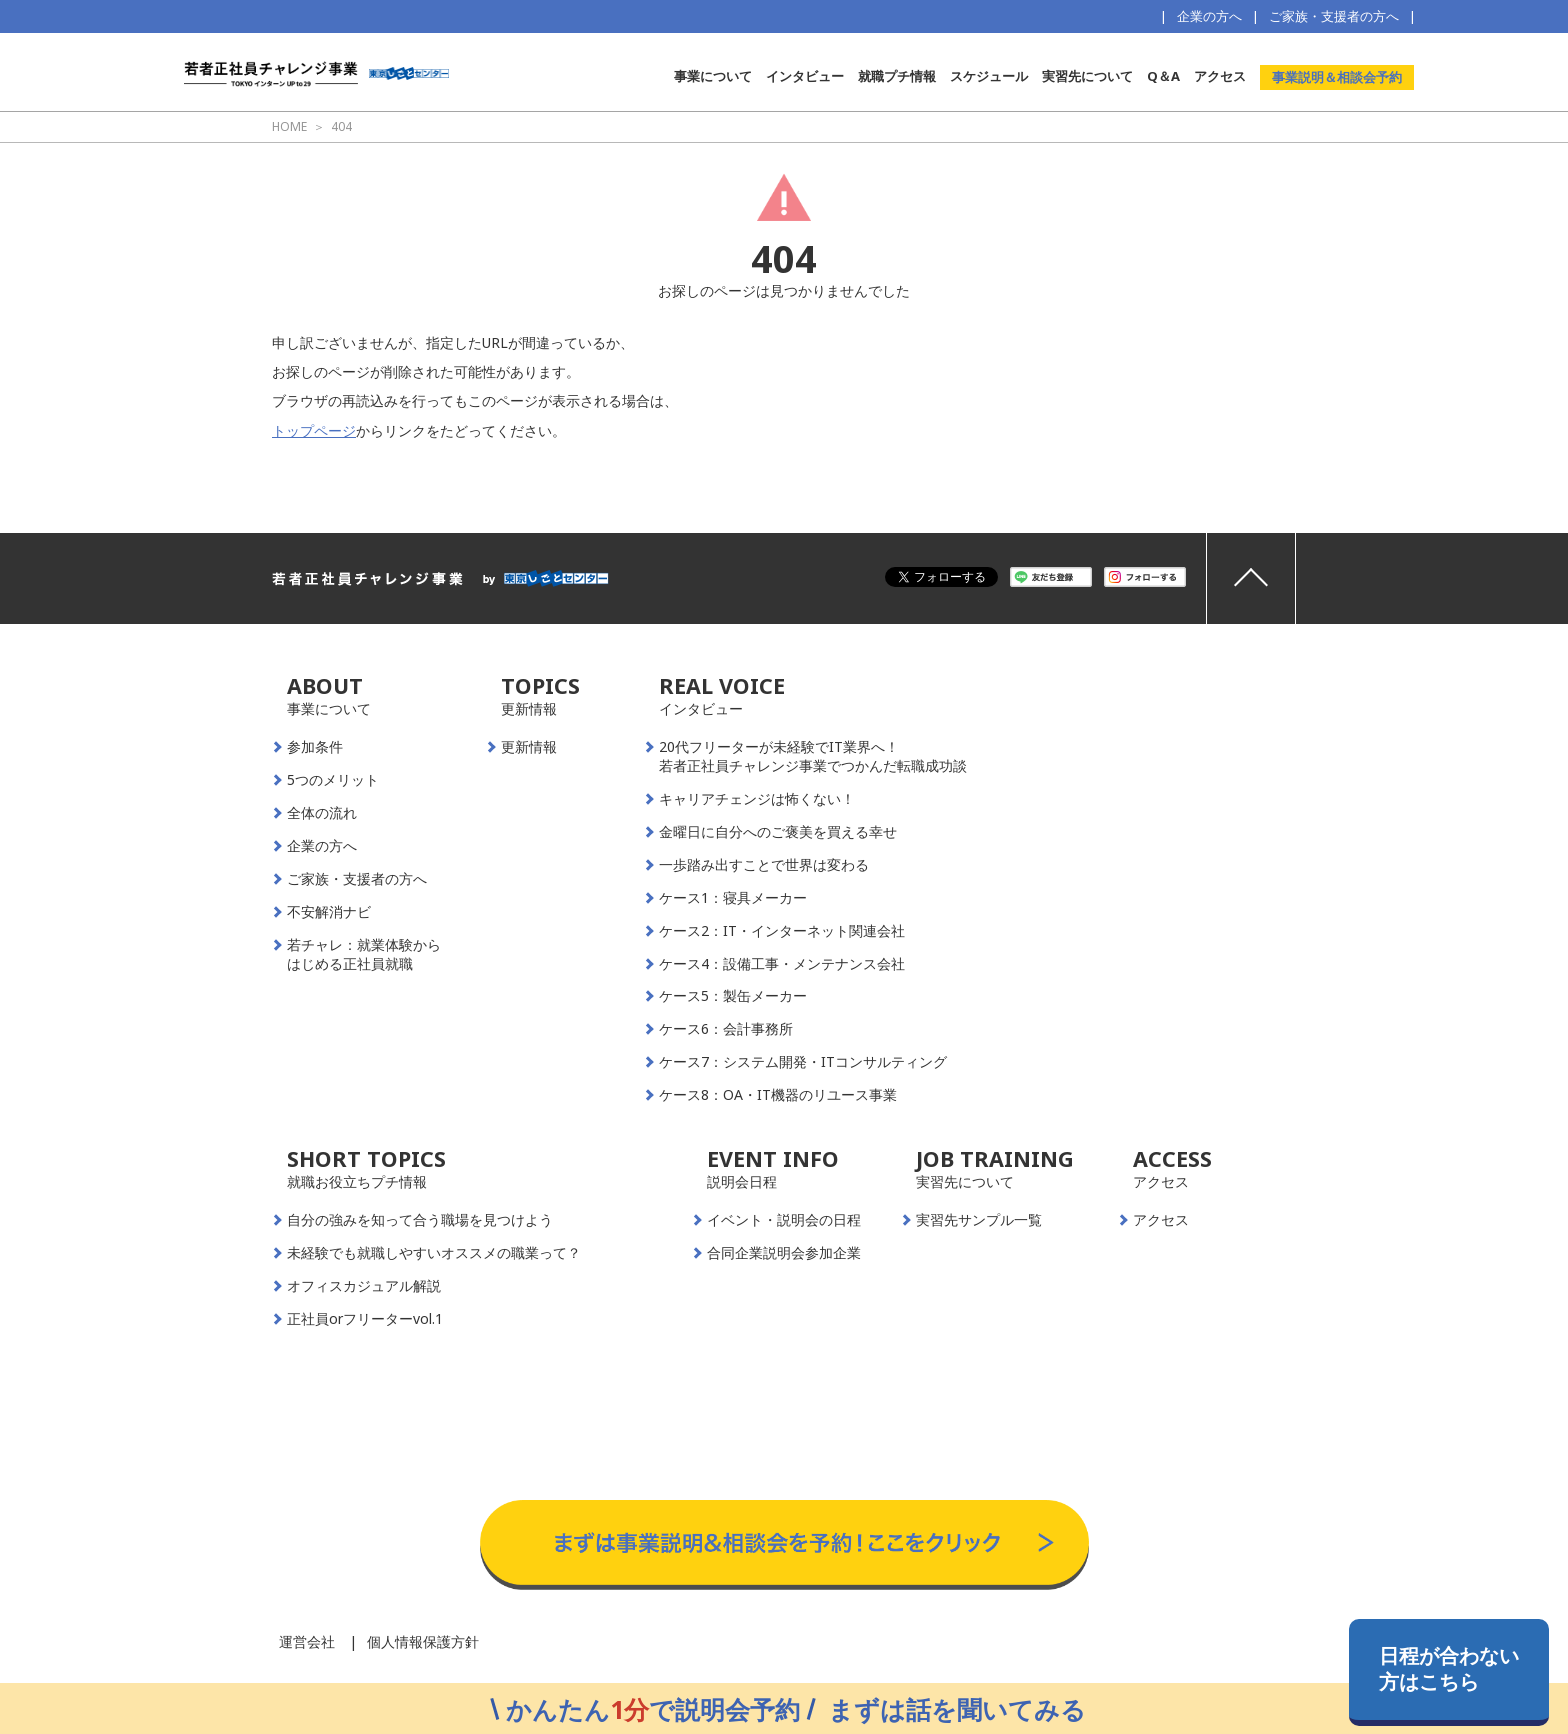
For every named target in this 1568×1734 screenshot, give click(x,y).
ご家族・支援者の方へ (1334, 16)
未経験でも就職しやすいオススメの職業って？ (434, 1253)
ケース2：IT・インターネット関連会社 (782, 931)
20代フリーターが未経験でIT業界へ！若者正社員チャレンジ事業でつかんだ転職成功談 (813, 756)
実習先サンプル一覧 (979, 1220)
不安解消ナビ (329, 912)
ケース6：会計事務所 (726, 1029)
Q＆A (1163, 76)
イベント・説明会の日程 (784, 1220)
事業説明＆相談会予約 (1337, 77)
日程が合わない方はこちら (1449, 1668)
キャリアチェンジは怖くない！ (757, 799)
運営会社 (307, 1641)
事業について (713, 76)
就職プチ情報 (897, 76)
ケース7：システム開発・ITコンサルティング (803, 1062)
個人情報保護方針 (423, 1641)
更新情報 (529, 747)
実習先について (1087, 76)
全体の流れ (322, 813)
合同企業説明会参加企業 (784, 1253)
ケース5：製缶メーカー (733, 996)
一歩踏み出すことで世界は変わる (764, 865)
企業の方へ (1209, 16)
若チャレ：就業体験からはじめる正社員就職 (364, 954)
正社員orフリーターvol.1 (365, 1319)
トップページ (314, 430)
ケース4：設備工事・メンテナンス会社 (782, 964)
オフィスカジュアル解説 (364, 1286)
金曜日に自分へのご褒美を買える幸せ (778, 832)
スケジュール (989, 76)
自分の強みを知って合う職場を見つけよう (420, 1220)
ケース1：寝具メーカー (733, 898)
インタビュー (805, 76)
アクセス (1220, 76)
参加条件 (315, 747)
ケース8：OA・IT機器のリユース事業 (778, 1095)
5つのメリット (333, 780)
